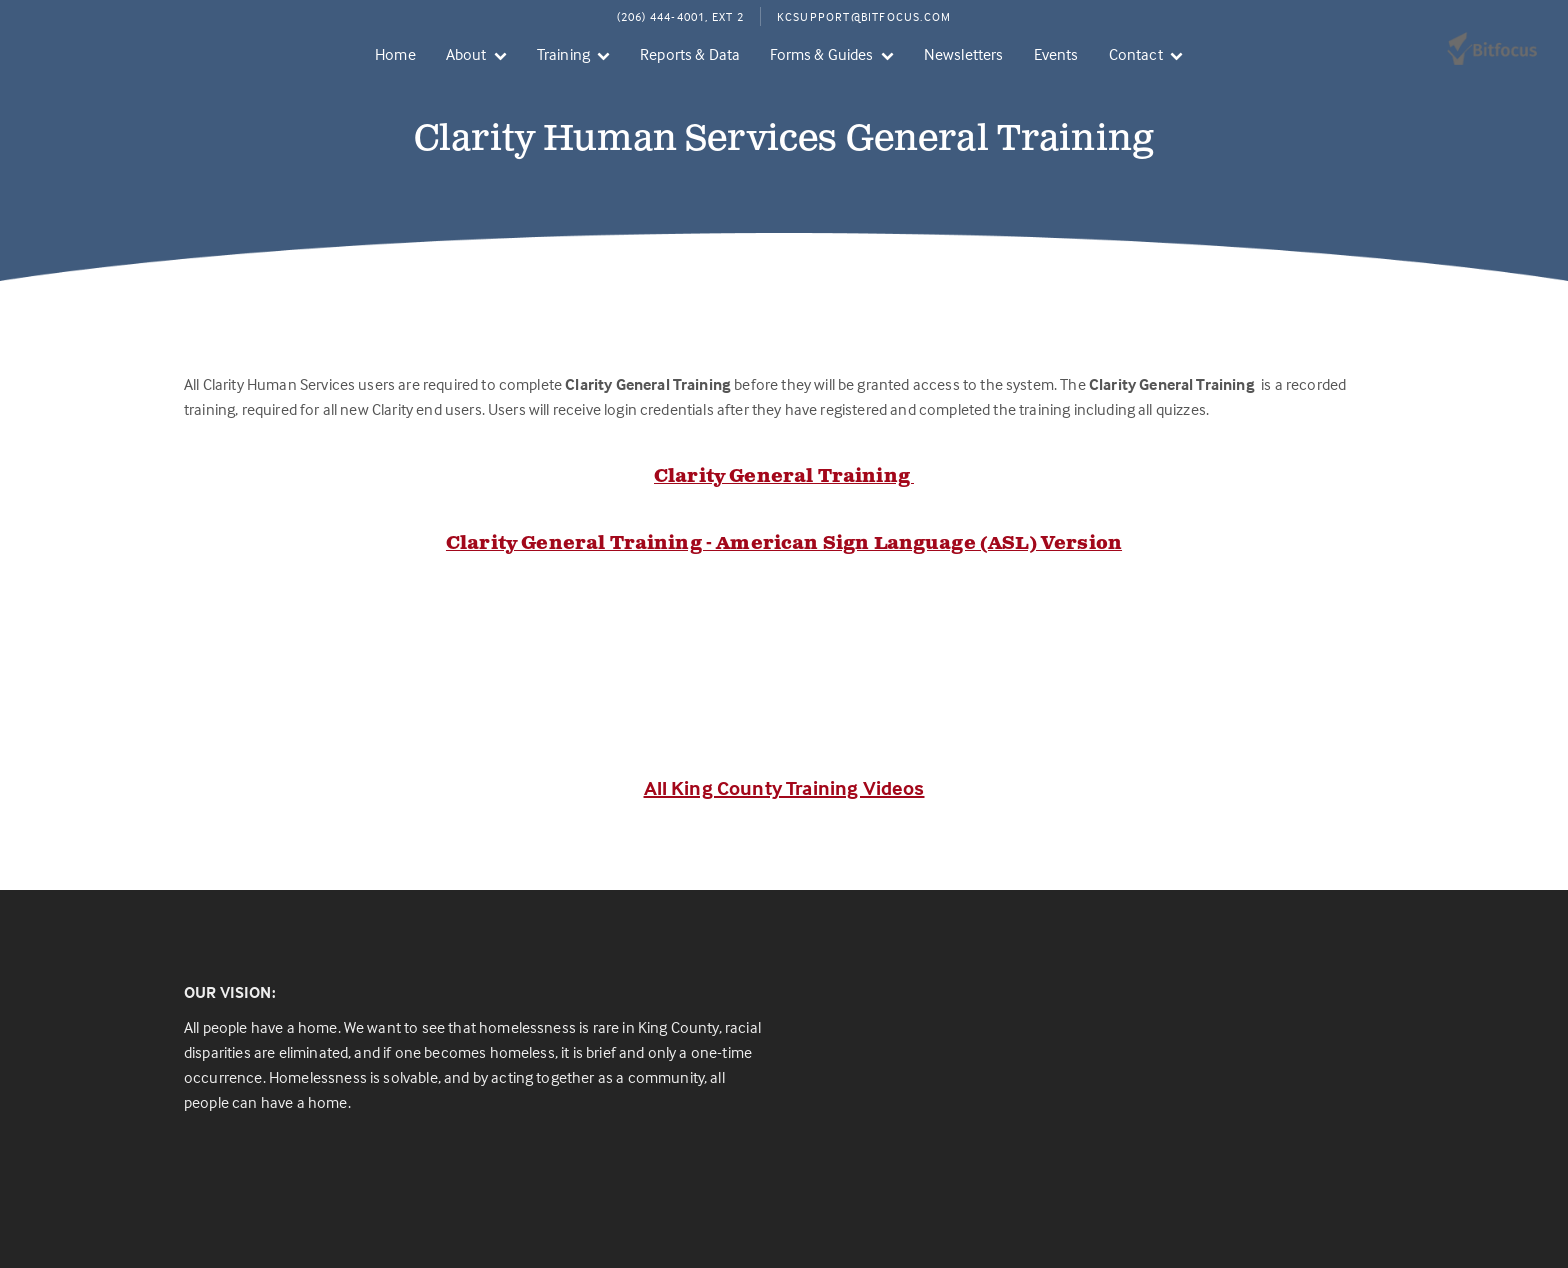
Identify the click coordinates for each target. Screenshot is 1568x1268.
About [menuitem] (466, 54)
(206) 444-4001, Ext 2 (680, 16)
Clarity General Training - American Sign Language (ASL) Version (784, 544)
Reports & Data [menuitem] (690, 54)
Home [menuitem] (395, 54)
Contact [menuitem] (1136, 54)
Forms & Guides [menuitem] (821, 54)
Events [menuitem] (1056, 54)
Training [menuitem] (563, 54)
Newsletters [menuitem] (964, 54)
